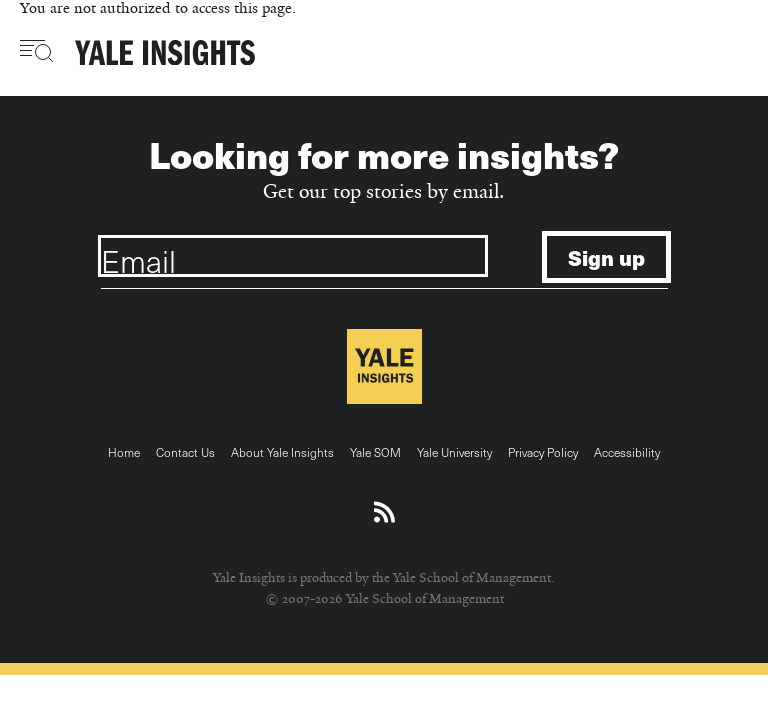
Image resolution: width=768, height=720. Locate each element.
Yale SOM (375, 452)
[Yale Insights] (165, 54)
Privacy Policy (543, 452)
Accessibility (627, 452)
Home (124, 452)
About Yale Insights (282, 452)
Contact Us (185, 452)
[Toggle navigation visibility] (37, 51)
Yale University (454, 452)
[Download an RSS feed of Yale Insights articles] (384, 513)
